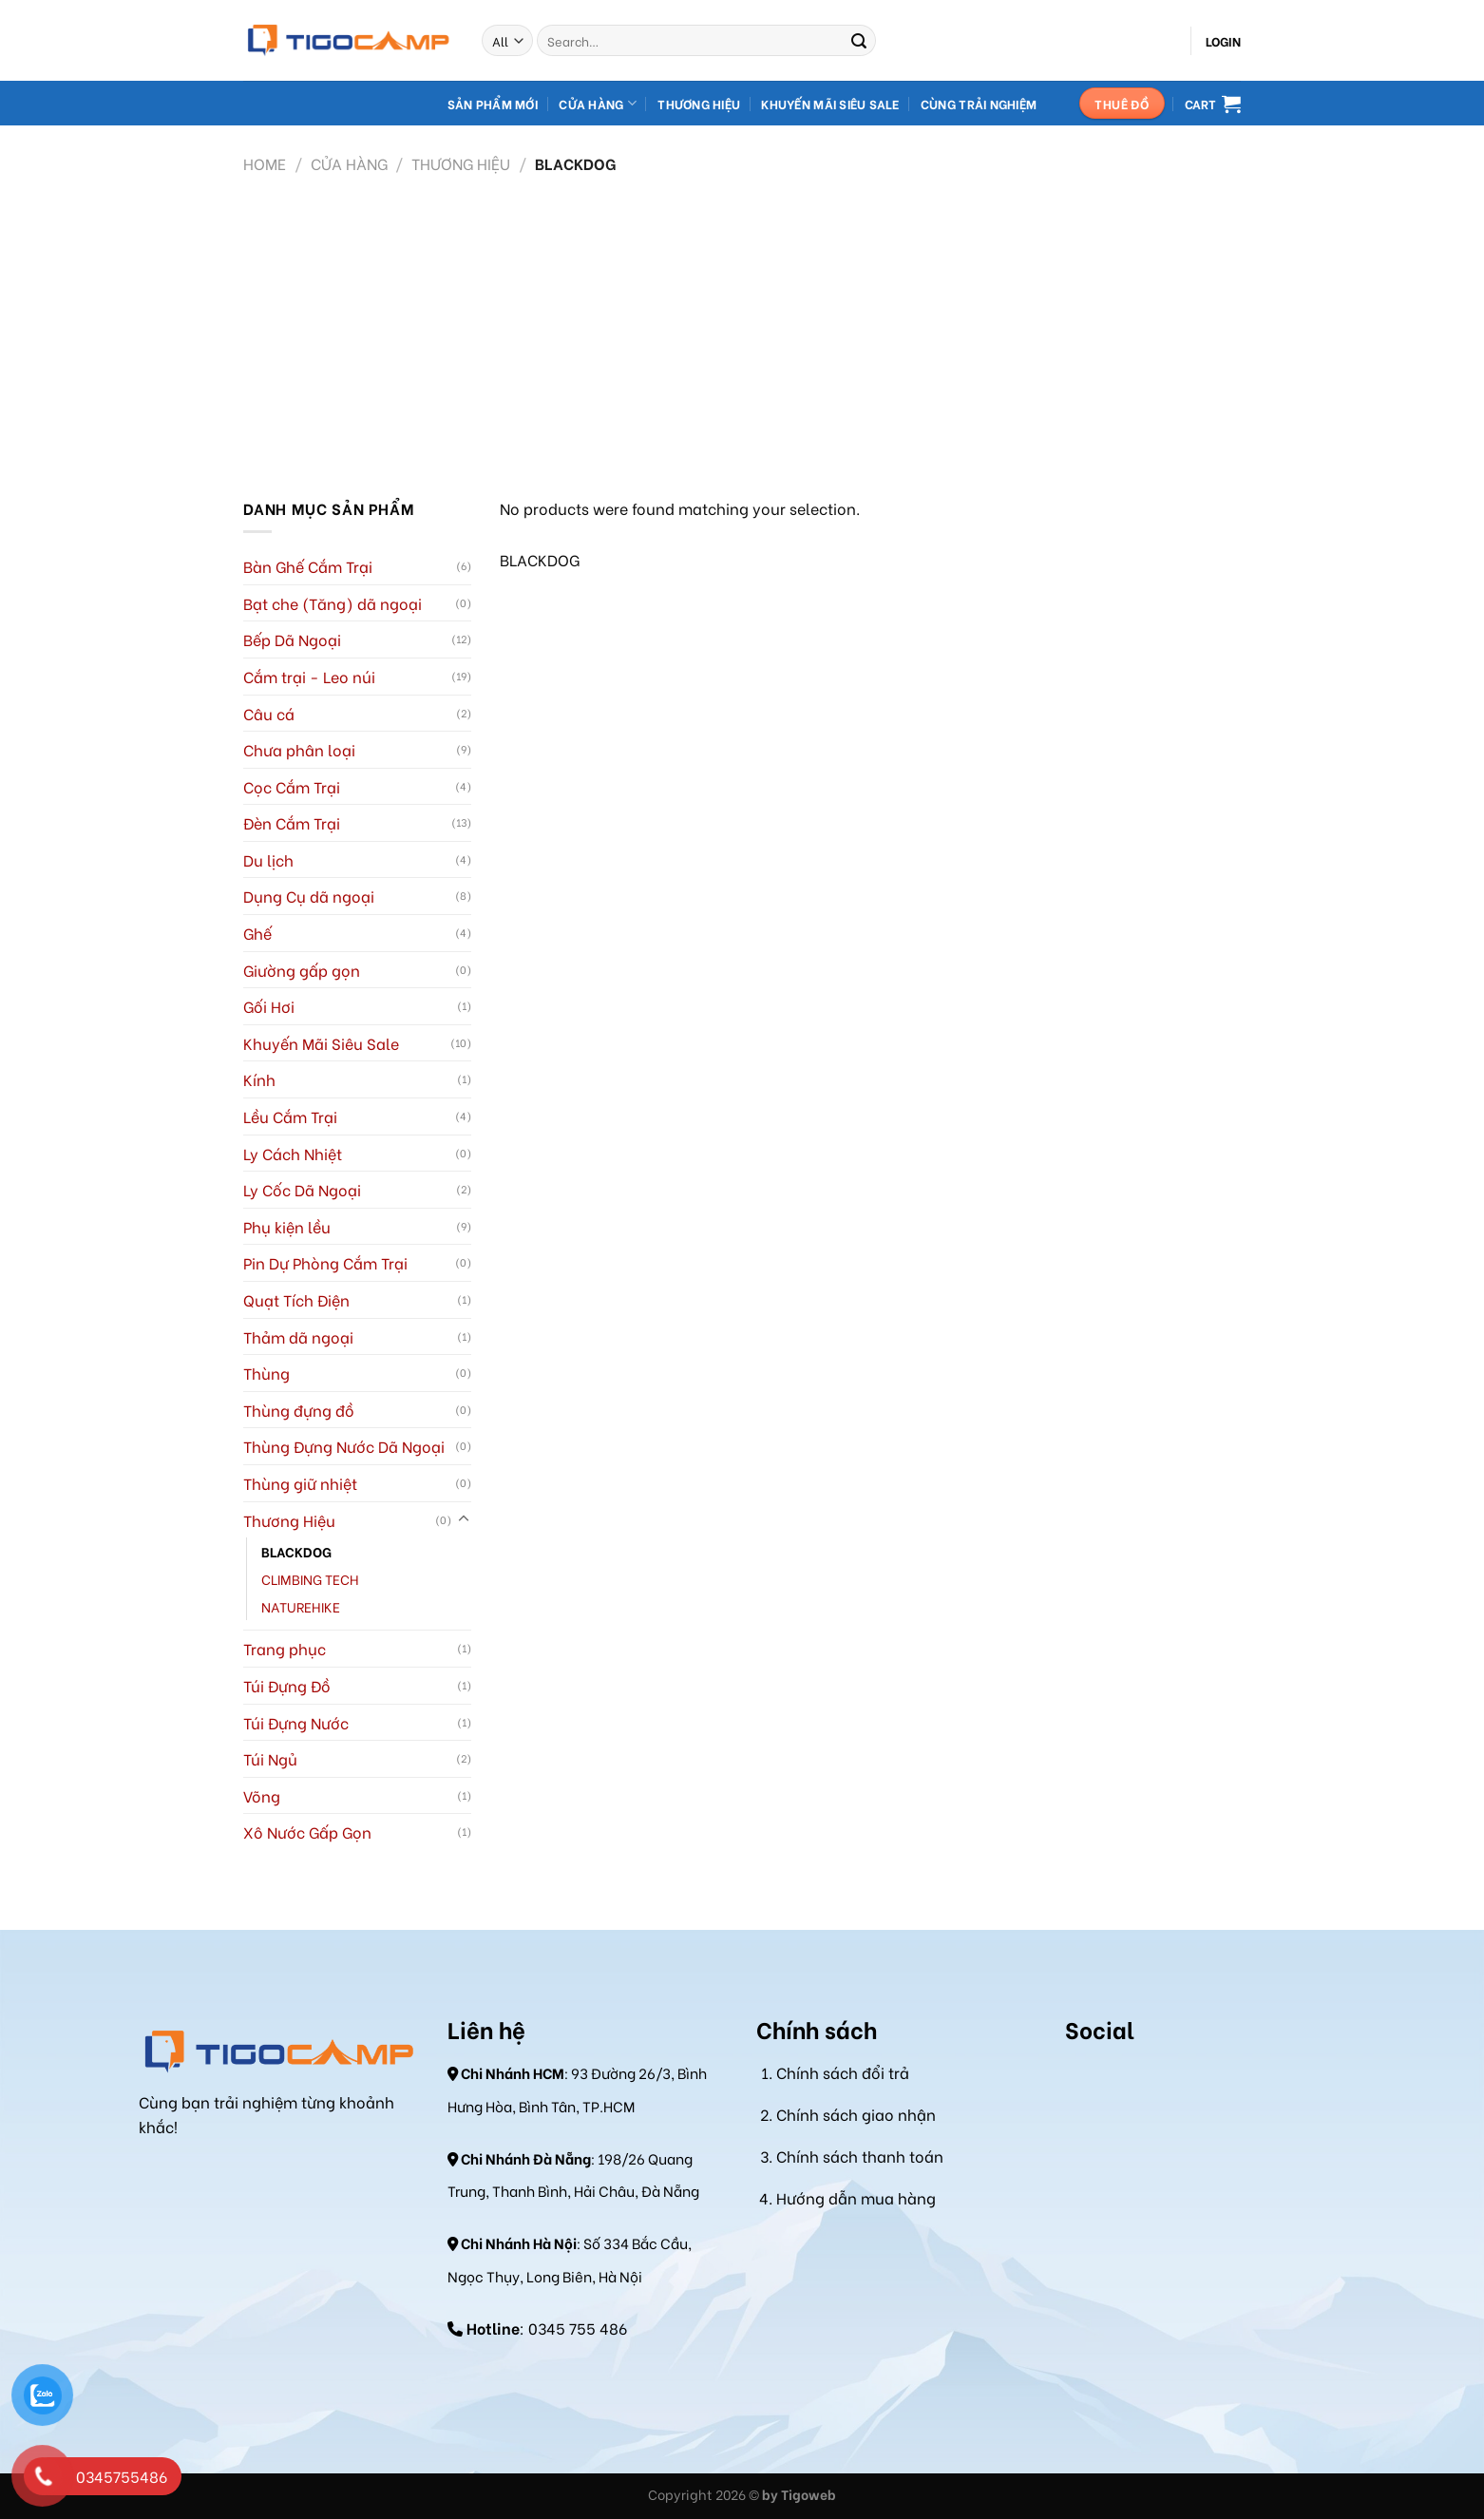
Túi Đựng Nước (296, 1722)
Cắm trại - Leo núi (309, 676)
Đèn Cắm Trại (291, 822)
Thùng (266, 1373)
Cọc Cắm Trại (291, 786)
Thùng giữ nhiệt (300, 1483)
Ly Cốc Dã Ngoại (302, 1189)
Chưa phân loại (299, 749)
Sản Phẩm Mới (492, 103)
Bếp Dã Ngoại (292, 639)
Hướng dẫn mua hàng (856, 2197)
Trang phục (284, 1648)
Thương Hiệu (460, 163)
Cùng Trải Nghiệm (979, 103)
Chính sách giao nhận (856, 2114)
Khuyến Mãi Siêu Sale (321, 1043)
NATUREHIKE (300, 1606)
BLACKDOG (296, 1551)
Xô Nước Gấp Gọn (307, 1831)
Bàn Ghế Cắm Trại (307, 566)
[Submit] (859, 41)
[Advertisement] (742, 325)
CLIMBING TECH (310, 1579)
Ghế (257, 933)
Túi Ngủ (270, 1758)
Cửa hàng (598, 103)
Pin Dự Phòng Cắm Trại (325, 1262)
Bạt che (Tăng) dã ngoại (332, 603)
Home (264, 163)
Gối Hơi (269, 1006)
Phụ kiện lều (287, 1226)
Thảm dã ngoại (298, 1336)
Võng (261, 1795)
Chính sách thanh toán (859, 2155)
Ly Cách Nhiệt (292, 1153)
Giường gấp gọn (301, 970)
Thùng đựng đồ (298, 1410)
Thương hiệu (698, 103)
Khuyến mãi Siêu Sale (830, 103)
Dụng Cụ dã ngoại (308, 895)
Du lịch (268, 859)
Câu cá (269, 713)
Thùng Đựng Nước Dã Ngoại (344, 1446)
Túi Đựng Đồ (287, 1685)
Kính (259, 1079)
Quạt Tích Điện (296, 1299)
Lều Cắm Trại (290, 1116)
